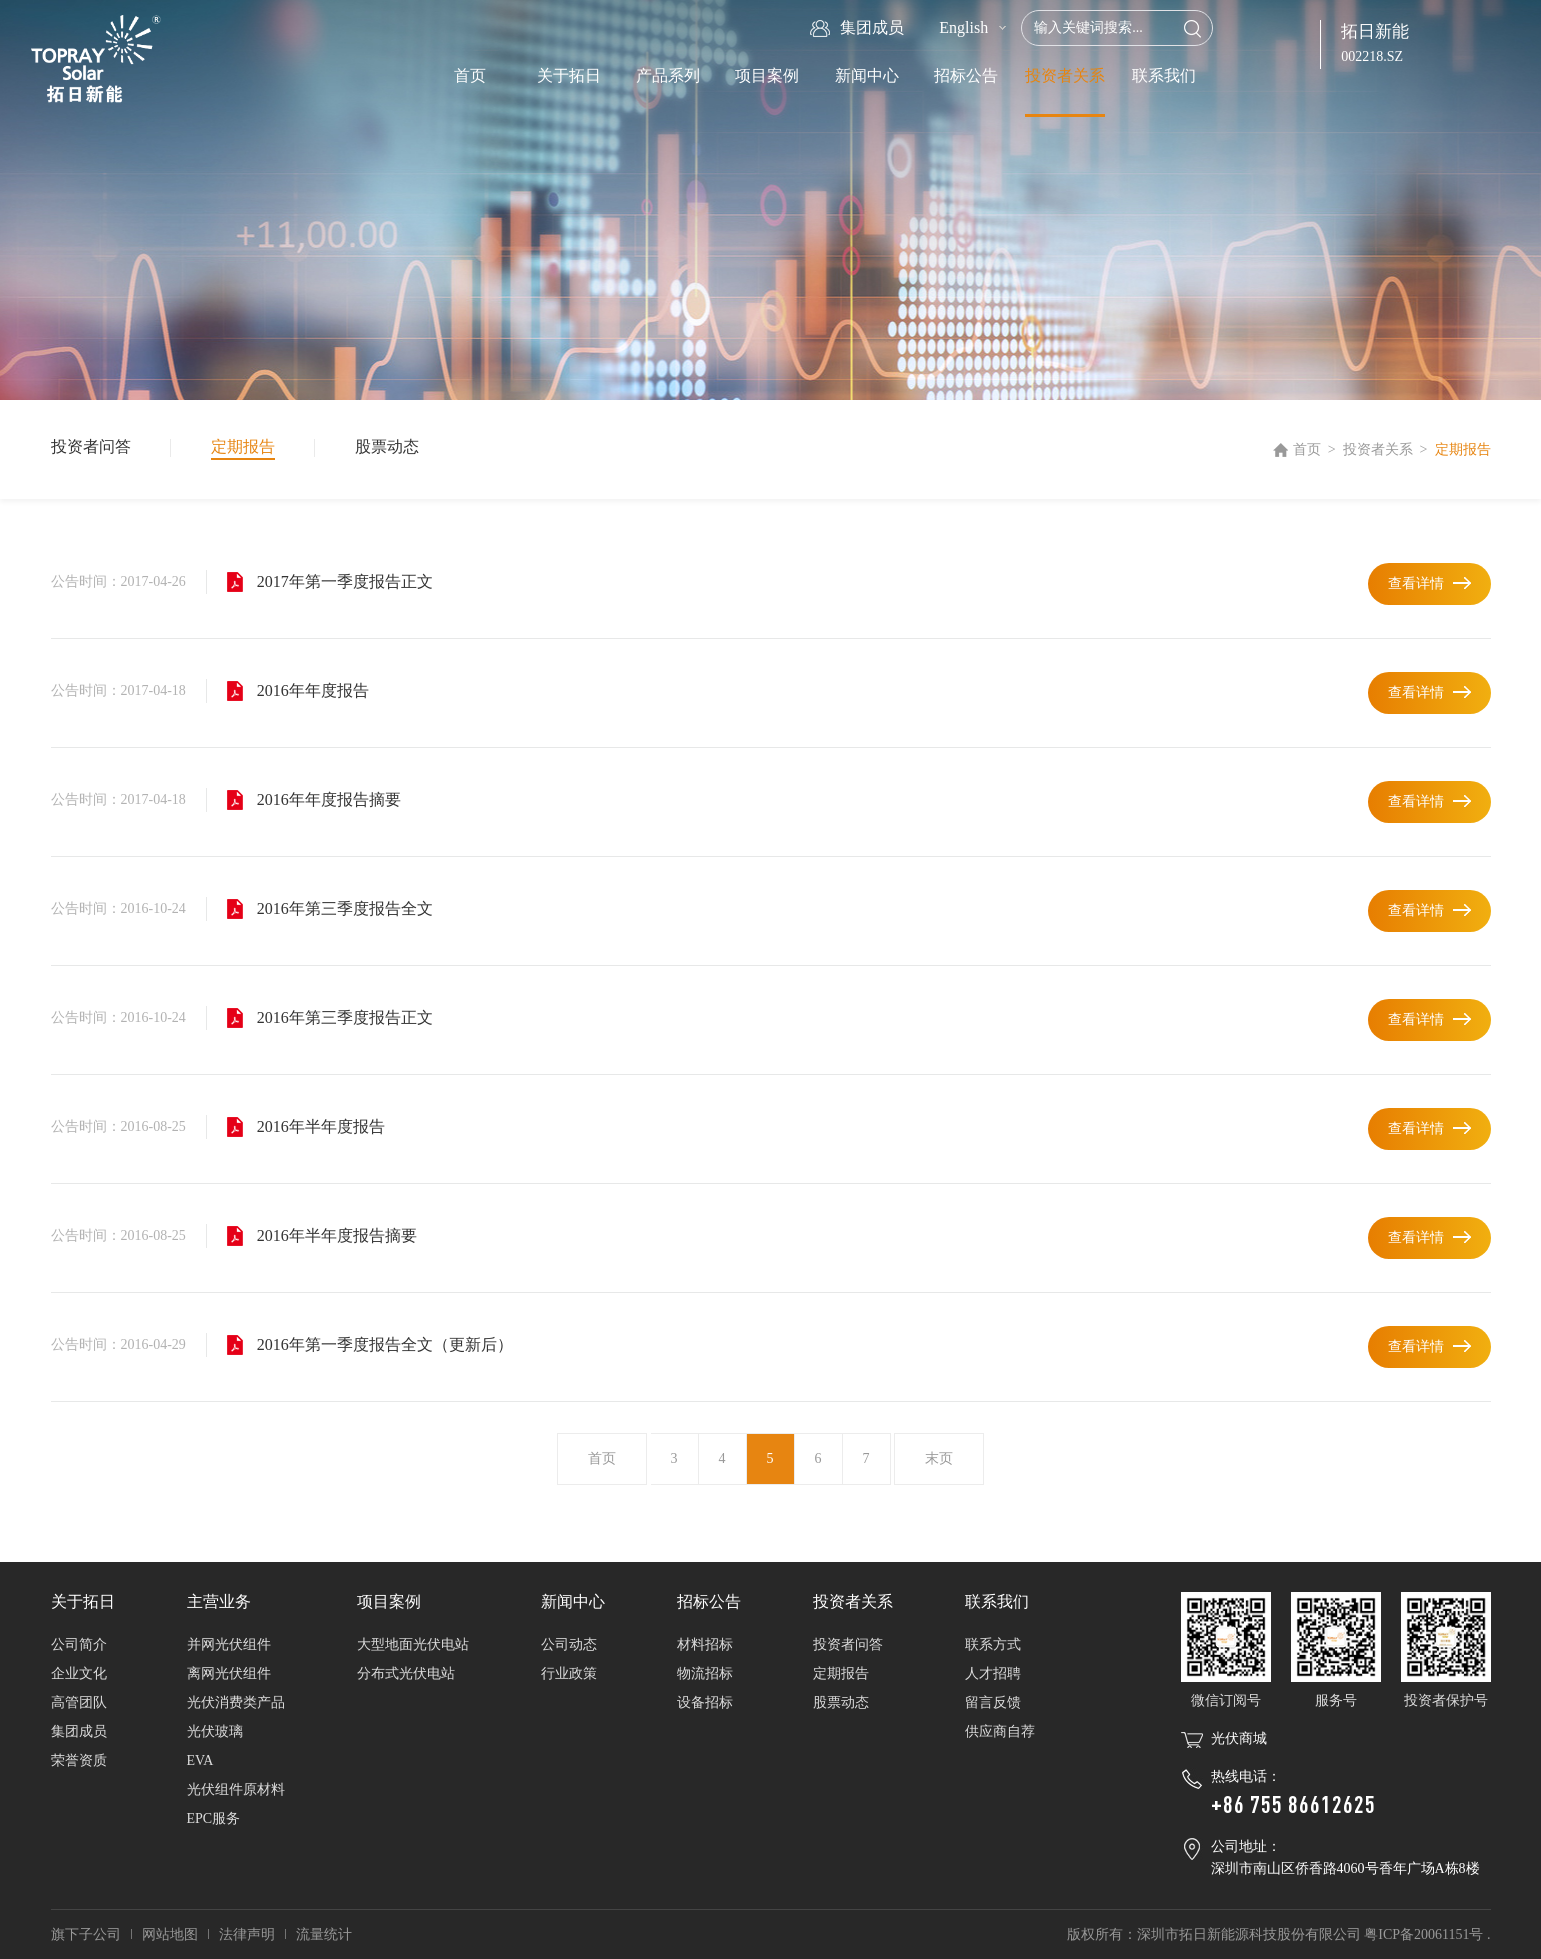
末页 (939, 1458)
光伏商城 (1239, 1738)
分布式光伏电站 (406, 1673)
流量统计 (324, 1934)
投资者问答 (91, 446)
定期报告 (243, 446)
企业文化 (79, 1673)
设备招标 (705, 1702)
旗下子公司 (86, 1934)
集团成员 (79, 1731)
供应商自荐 (1000, 1731)
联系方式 (993, 1644)
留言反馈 (993, 1702)
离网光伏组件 (229, 1673)
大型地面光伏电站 (413, 1644)
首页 (470, 75)
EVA (200, 1760)
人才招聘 (993, 1673)
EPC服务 (214, 1818)
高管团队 (79, 1702)
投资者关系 (1065, 75)
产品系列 (668, 75)
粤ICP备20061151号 (1423, 1934)
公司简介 (79, 1644)
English (963, 27)
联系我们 (1164, 75)
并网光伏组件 (229, 1644)
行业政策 (569, 1673)
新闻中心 (867, 75)
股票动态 (387, 446)
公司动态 (569, 1644)
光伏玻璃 (215, 1731)
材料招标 (705, 1644)
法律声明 (247, 1934)
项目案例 (767, 75)
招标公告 (966, 75)
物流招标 (705, 1673)
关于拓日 (569, 75)
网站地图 (170, 1934)
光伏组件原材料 (236, 1789)
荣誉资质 (79, 1760)
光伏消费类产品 (236, 1702)
